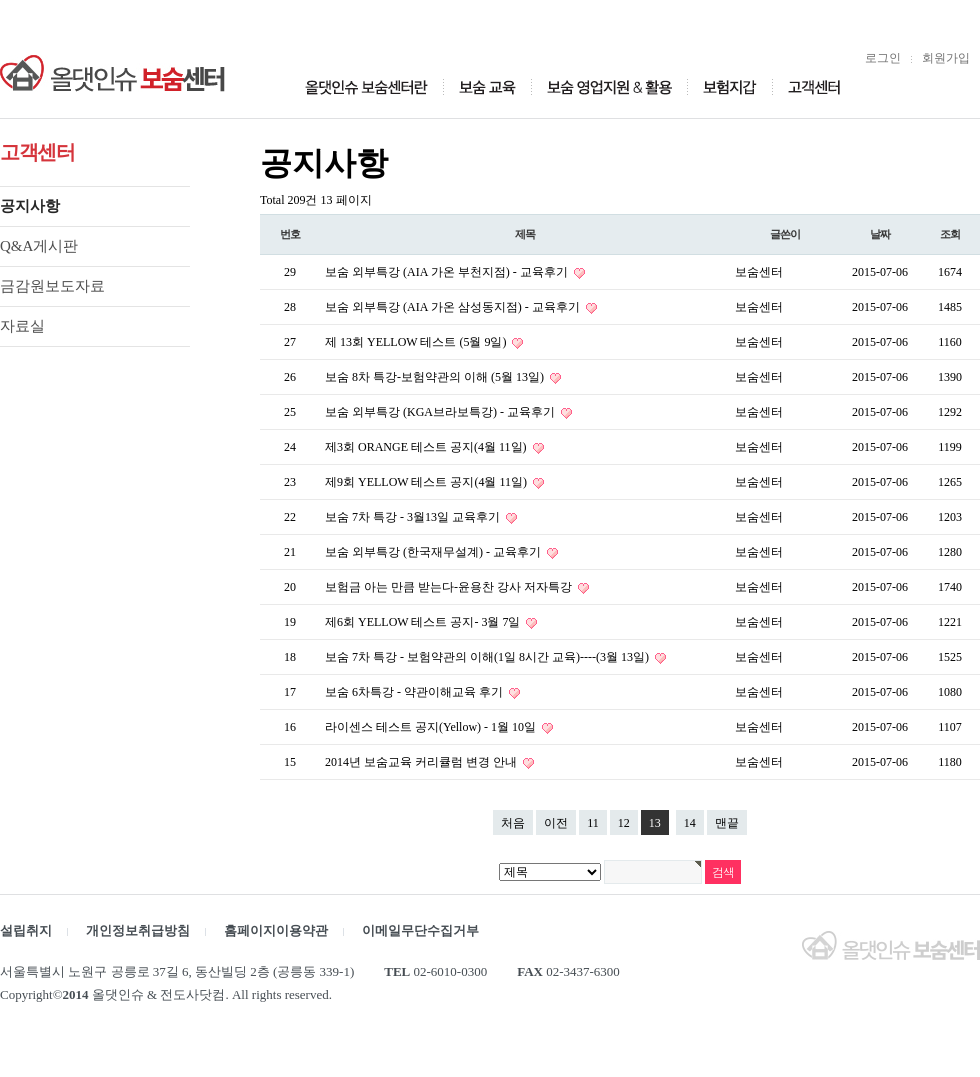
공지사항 (30, 206)
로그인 (883, 58)
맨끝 (727, 823)
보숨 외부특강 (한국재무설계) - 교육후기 (434, 552)
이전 (556, 823)
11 (593, 823)
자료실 (22, 326)
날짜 (880, 234)
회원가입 (946, 58)
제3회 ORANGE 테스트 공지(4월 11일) (427, 447)
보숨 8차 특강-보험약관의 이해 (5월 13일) (436, 377)
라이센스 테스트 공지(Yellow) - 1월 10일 (432, 727)
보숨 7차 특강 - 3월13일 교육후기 (414, 517)
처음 (513, 823)
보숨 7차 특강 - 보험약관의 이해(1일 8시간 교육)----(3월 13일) (488, 657)
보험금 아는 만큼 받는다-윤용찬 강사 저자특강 (450, 587)
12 (624, 823)
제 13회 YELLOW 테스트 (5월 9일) (417, 342)
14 (690, 823)
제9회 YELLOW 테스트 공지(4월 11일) (427, 482)
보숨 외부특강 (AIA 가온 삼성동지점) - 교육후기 (454, 307)
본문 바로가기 (0, 0)
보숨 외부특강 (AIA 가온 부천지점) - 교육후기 (448, 272)
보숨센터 (759, 272)
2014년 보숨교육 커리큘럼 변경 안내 (422, 762)
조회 (950, 234)
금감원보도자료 (52, 286)
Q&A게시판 (39, 246)
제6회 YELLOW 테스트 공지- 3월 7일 (424, 622)
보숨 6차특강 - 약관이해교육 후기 (415, 692)
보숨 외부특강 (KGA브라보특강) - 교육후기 (441, 412)
